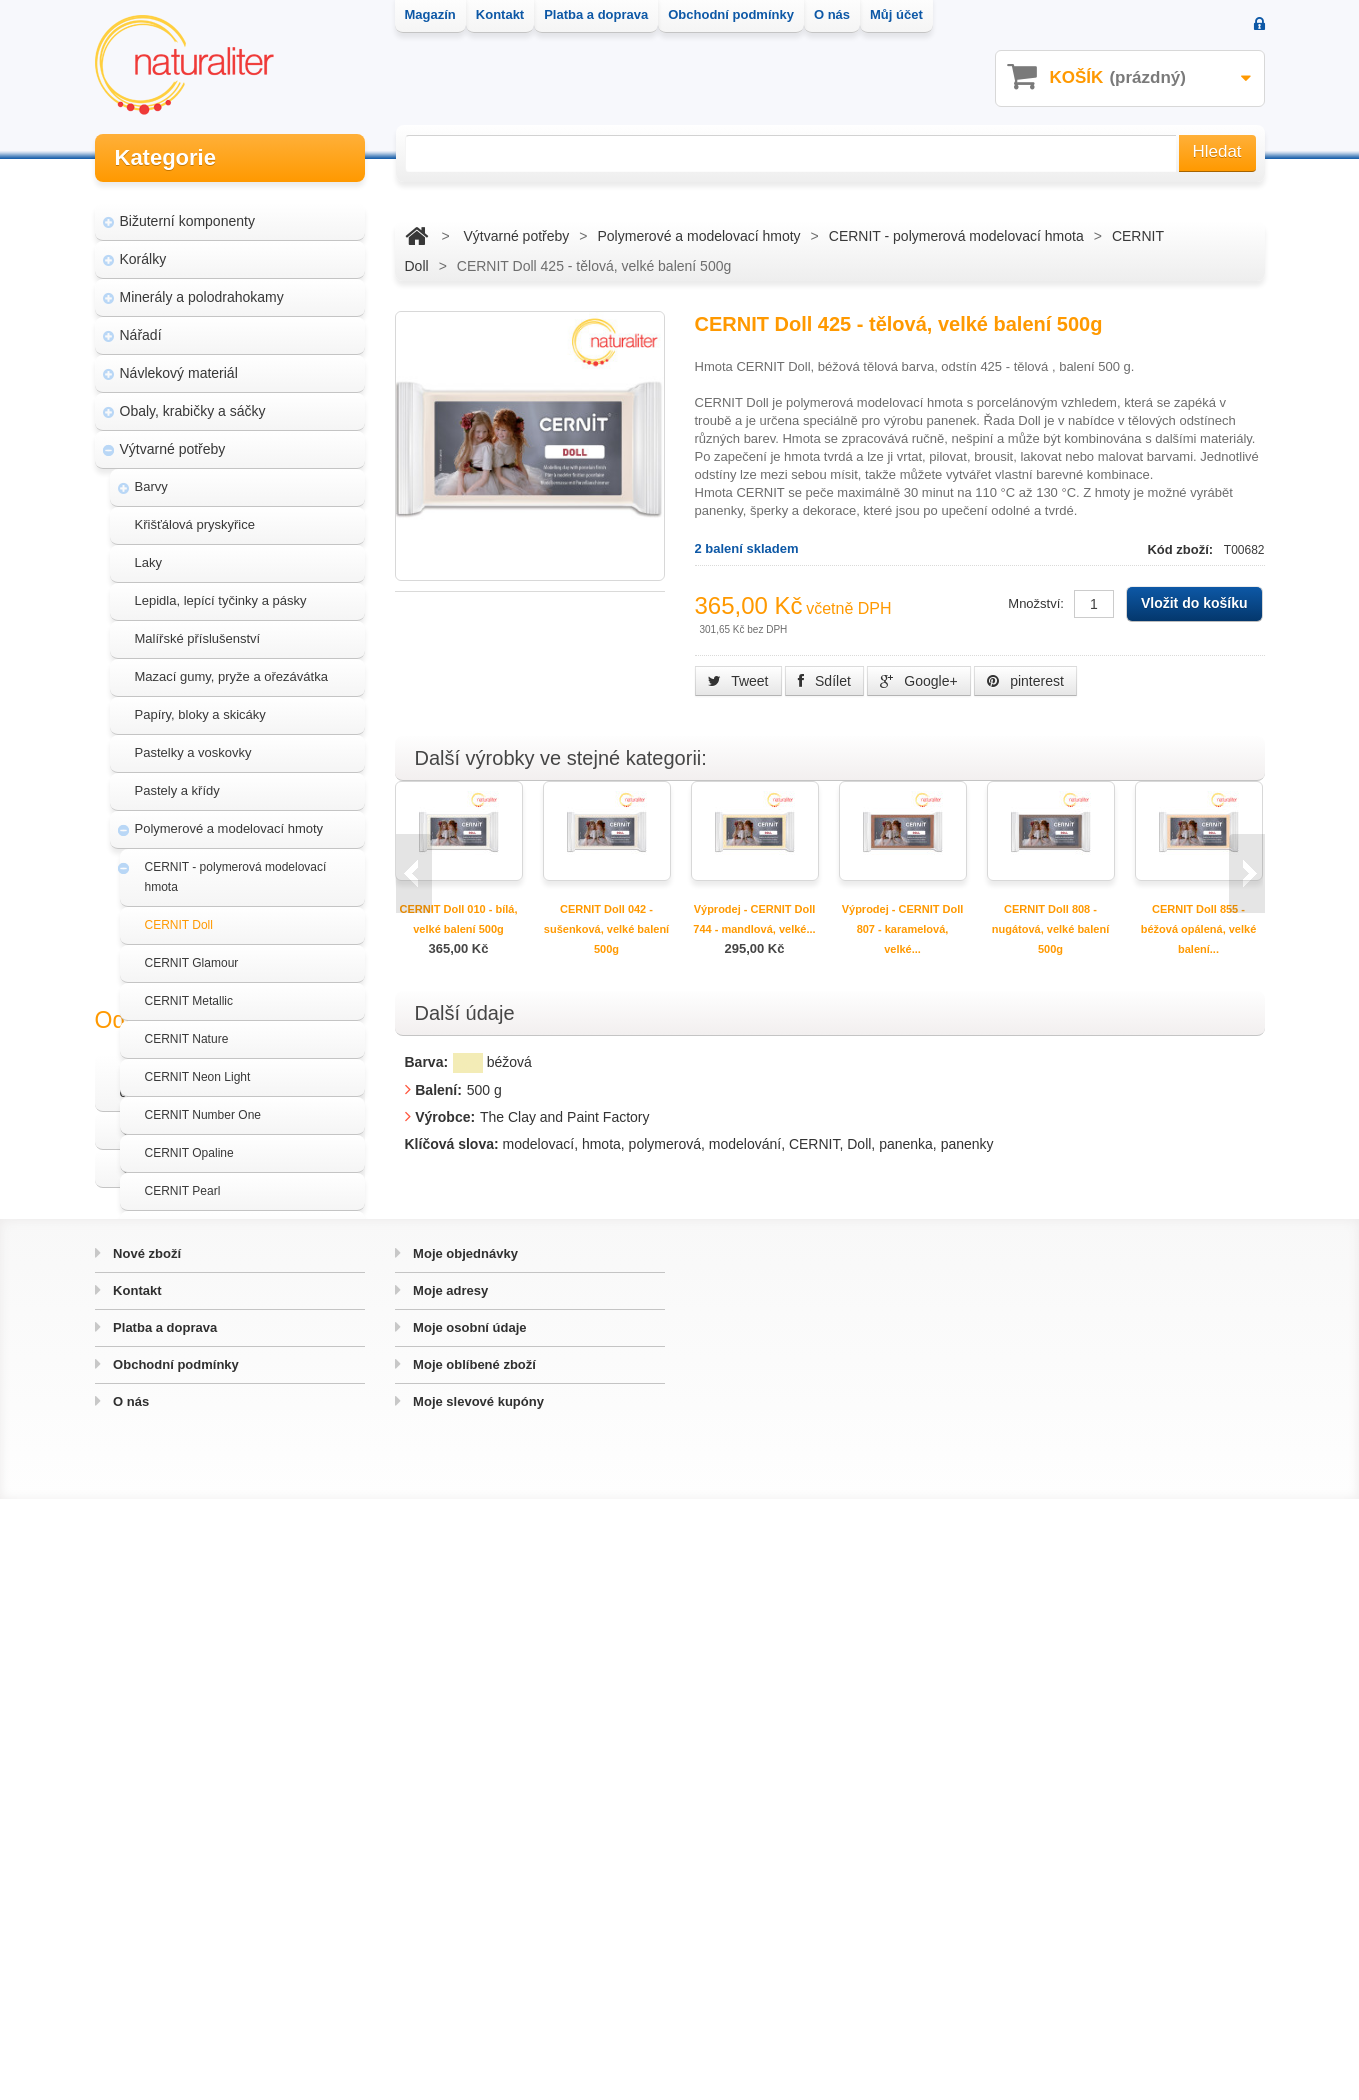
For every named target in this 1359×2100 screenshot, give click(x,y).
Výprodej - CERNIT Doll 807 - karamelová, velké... (903, 929)
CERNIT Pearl (183, 1180)
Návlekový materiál (179, 362)
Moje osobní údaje (468, 1928)
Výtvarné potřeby (173, 438)
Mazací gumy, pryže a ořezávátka (231, 665)
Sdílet (824, 681)
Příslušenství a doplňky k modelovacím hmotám (248, 1342)
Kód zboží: (1181, 549)
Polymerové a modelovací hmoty (229, 817)
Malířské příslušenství (198, 627)
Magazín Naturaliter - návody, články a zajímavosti (223, 1654)
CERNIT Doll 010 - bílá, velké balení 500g (459, 919)
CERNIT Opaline (189, 1142)
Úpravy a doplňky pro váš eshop (232, 1702)
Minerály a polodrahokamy (202, 286)
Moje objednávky (464, 1854)
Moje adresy (449, 1891)
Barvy (151, 475)
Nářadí (141, 324)
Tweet (738, 681)
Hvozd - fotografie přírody (211, 1740)
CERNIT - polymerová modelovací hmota (236, 866)
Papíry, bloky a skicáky (200, 703)
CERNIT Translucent (200, 1218)
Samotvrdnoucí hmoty (203, 1390)
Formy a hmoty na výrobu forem (230, 1294)
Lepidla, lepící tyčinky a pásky (221, 589)
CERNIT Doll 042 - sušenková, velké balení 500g (606, 929)
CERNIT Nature (187, 1028)
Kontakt (136, 1891)
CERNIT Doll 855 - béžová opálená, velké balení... (1199, 929)
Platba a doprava (164, 1928)
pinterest (1025, 681)
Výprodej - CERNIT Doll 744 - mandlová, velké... (754, 919)
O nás (130, 2002)
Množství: (1036, 603)
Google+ (918, 681)
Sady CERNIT (182, 1256)
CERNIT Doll (179, 914)
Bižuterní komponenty (187, 210)
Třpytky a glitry (177, 1503)
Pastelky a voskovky (193, 741)
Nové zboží (146, 1854)
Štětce (153, 1465)
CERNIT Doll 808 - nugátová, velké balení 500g (1050, 929)
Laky (148, 551)
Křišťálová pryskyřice (195, 513)
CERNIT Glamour (192, 952)
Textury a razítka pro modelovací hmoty (249, 1428)
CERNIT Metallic (189, 990)
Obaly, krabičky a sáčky (193, 400)
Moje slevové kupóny (477, 2002)
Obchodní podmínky (174, 1965)
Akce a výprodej (170, 1542)
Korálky (143, 248)
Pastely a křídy (177, 779)
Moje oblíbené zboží (473, 1965)
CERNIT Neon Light (198, 1066)
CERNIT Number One (203, 1104)
